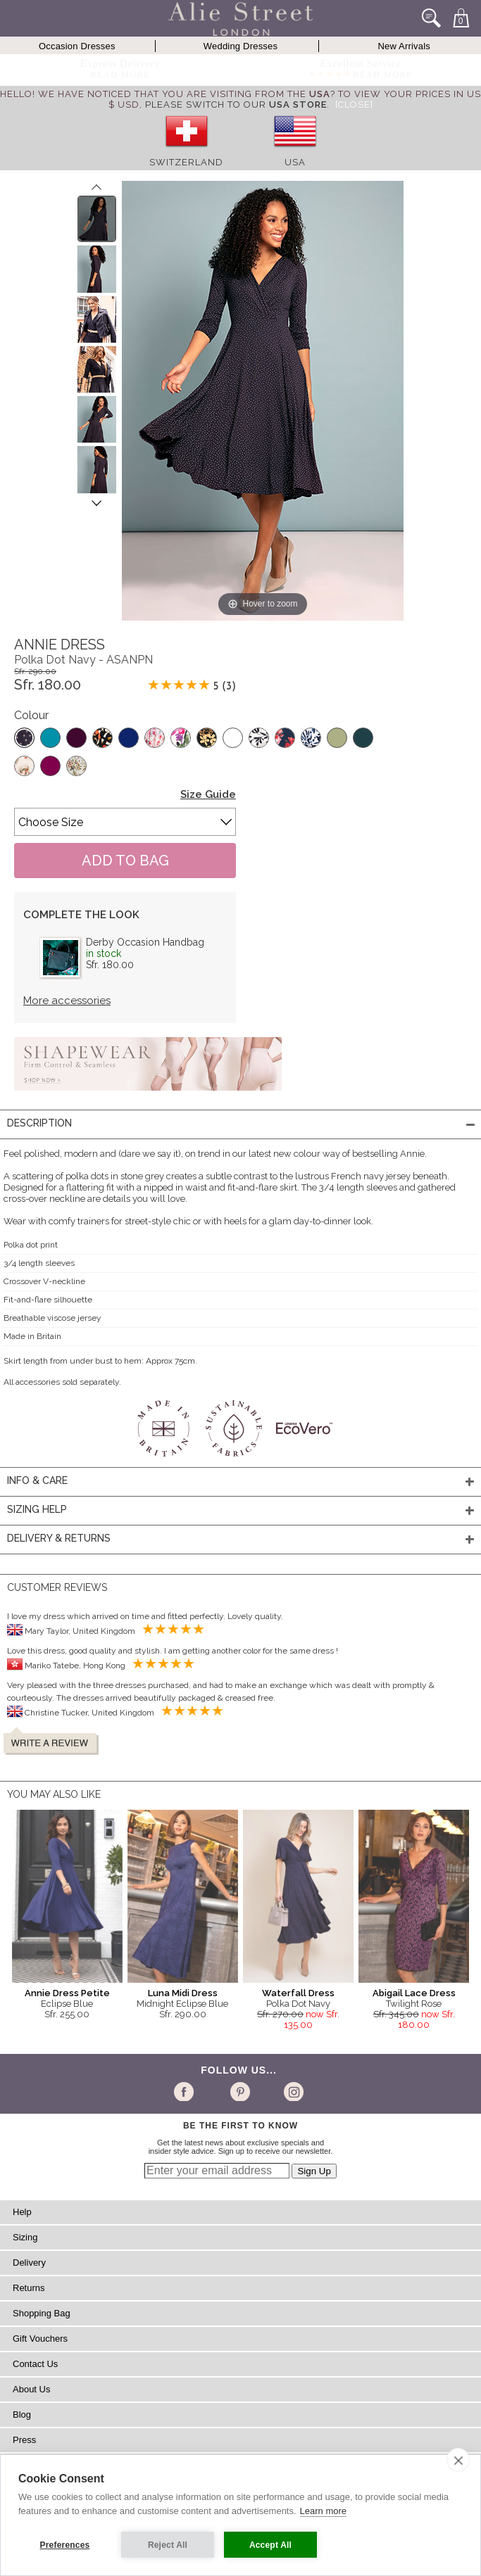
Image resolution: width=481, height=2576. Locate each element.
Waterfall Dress (298, 1993)
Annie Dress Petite (67, 1993)
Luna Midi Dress (183, 1993)
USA (295, 162)
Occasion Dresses (77, 46)
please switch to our (236, 104)
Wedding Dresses (240, 46)
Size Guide (208, 794)
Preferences (65, 2545)
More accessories (67, 1000)
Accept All (270, 2545)
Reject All (167, 2545)
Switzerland (186, 162)
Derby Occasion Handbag (145, 942)
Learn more (323, 2511)
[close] (458, 2460)
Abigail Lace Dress (414, 1993)
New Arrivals (403, 46)
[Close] (354, 104)
